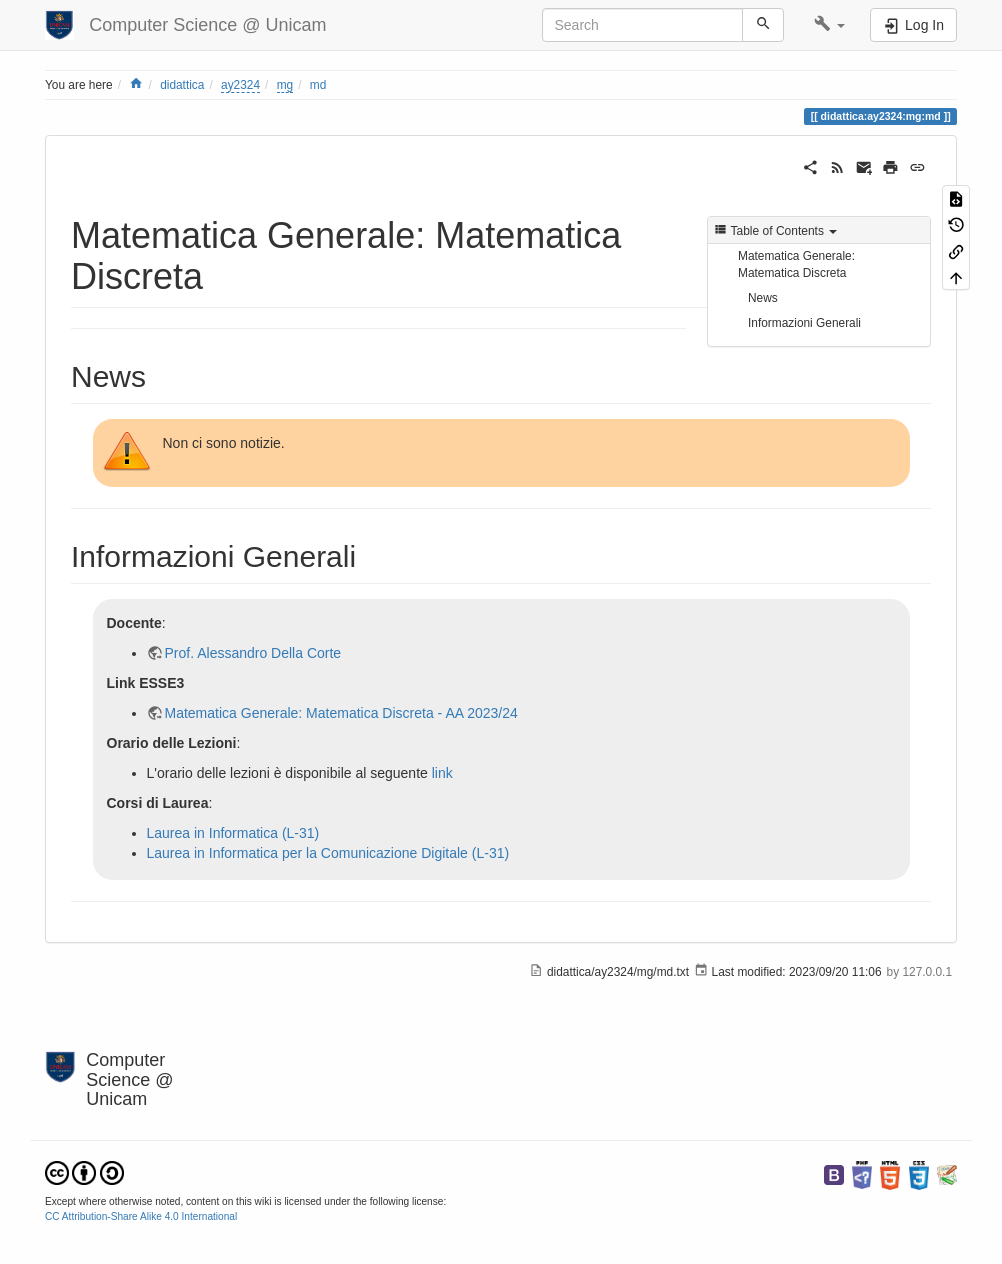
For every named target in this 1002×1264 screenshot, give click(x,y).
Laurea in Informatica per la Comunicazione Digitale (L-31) (328, 853)
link (442, 773)
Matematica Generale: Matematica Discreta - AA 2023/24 (341, 713)
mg (285, 85)
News (763, 298)
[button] (829, 25)
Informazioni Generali (804, 323)
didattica (182, 85)
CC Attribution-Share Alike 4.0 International (141, 1216)
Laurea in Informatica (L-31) (233, 833)
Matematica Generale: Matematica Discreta (796, 264)
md (318, 85)
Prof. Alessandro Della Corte (253, 653)
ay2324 (240, 85)
